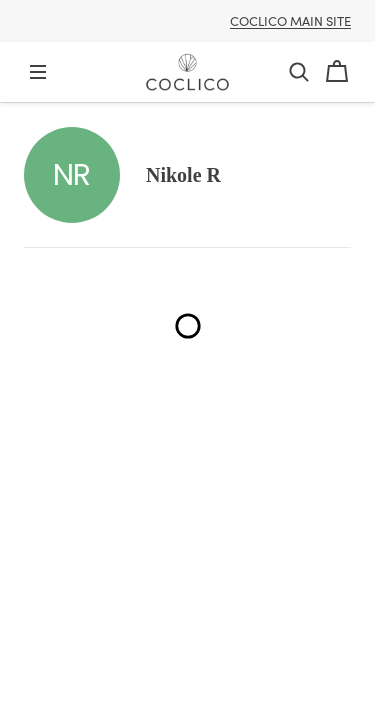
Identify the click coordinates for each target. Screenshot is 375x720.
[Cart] (337, 72)
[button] (299, 72)
